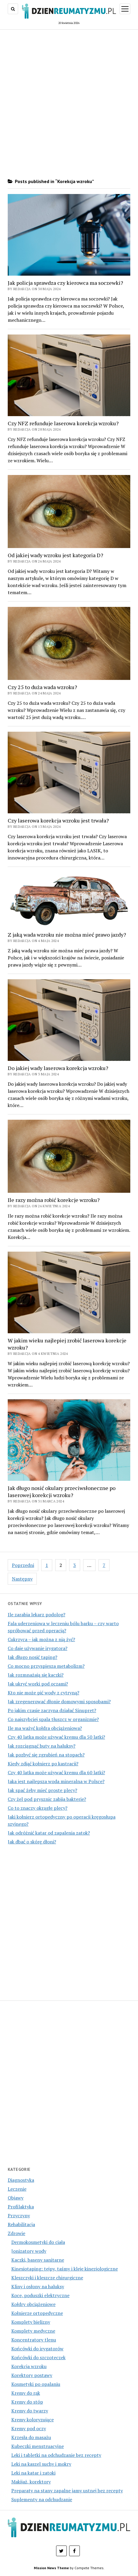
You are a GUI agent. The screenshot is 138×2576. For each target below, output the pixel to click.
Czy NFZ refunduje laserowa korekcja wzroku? (63, 423)
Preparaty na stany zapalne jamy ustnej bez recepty (67, 2490)
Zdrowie (16, 2233)
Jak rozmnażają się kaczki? (36, 1675)
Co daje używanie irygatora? (37, 1648)
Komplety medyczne (33, 2331)
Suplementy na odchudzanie (41, 2499)
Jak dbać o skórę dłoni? (32, 1841)
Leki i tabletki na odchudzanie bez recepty (56, 2455)
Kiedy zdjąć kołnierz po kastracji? (43, 1763)
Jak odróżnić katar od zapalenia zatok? (49, 1833)
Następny (22, 1578)
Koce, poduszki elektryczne (40, 2295)
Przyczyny (19, 2215)
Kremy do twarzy (29, 2410)
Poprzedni (23, 1565)
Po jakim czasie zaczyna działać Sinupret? (52, 1710)
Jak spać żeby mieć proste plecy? (42, 1790)
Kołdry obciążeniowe (33, 2304)
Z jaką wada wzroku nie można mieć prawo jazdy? (67, 934)
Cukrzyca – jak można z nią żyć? (41, 1639)
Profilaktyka (21, 2206)
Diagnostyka (21, 2180)
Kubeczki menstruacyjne (37, 2446)
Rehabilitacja (21, 2224)
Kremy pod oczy (28, 2428)
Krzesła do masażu (31, 2437)
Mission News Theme (51, 2568)
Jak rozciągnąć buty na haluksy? (41, 1746)
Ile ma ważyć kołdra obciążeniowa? (45, 1728)
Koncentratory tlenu (33, 2339)
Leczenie (17, 2189)
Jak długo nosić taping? (32, 1657)
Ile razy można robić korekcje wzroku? (54, 1199)
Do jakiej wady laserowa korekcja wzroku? (58, 1068)
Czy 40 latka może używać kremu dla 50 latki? (56, 1737)
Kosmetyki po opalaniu (35, 2384)
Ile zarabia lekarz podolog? (36, 1614)
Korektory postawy (31, 2375)
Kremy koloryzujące (32, 2419)
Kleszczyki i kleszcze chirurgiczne (47, 2277)
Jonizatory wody (28, 2251)
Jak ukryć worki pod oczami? (38, 1683)
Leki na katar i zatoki (33, 2473)
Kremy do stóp (27, 2402)
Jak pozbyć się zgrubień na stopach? (46, 1754)
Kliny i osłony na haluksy (37, 2286)
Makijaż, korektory (31, 2481)
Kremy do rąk (25, 2393)
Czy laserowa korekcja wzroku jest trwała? (58, 820)
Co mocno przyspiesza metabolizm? (46, 1666)
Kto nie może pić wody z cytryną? (43, 1692)
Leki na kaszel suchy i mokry (41, 2464)
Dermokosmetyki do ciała (38, 2242)
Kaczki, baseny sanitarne (37, 2260)
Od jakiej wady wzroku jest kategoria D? (55, 555)
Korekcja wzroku (29, 2366)
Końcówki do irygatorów (37, 2348)
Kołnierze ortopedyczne (37, 2313)
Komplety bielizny (30, 2322)
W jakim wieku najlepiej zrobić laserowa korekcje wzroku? (67, 1344)
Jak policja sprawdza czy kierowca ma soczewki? (65, 282)
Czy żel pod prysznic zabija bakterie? (47, 1799)
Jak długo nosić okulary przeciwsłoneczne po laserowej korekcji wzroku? (61, 1491)
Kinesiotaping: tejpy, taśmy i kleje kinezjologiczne (64, 2268)
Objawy (15, 2197)
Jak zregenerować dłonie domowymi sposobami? (59, 1701)
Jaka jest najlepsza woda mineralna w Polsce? (56, 1781)
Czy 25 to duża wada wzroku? (42, 687)
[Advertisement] (69, 103)
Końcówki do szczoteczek (38, 2357)
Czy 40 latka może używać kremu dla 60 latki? (56, 1772)
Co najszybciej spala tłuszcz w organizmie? (53, 1719)
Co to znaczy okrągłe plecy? (37, 1808)
